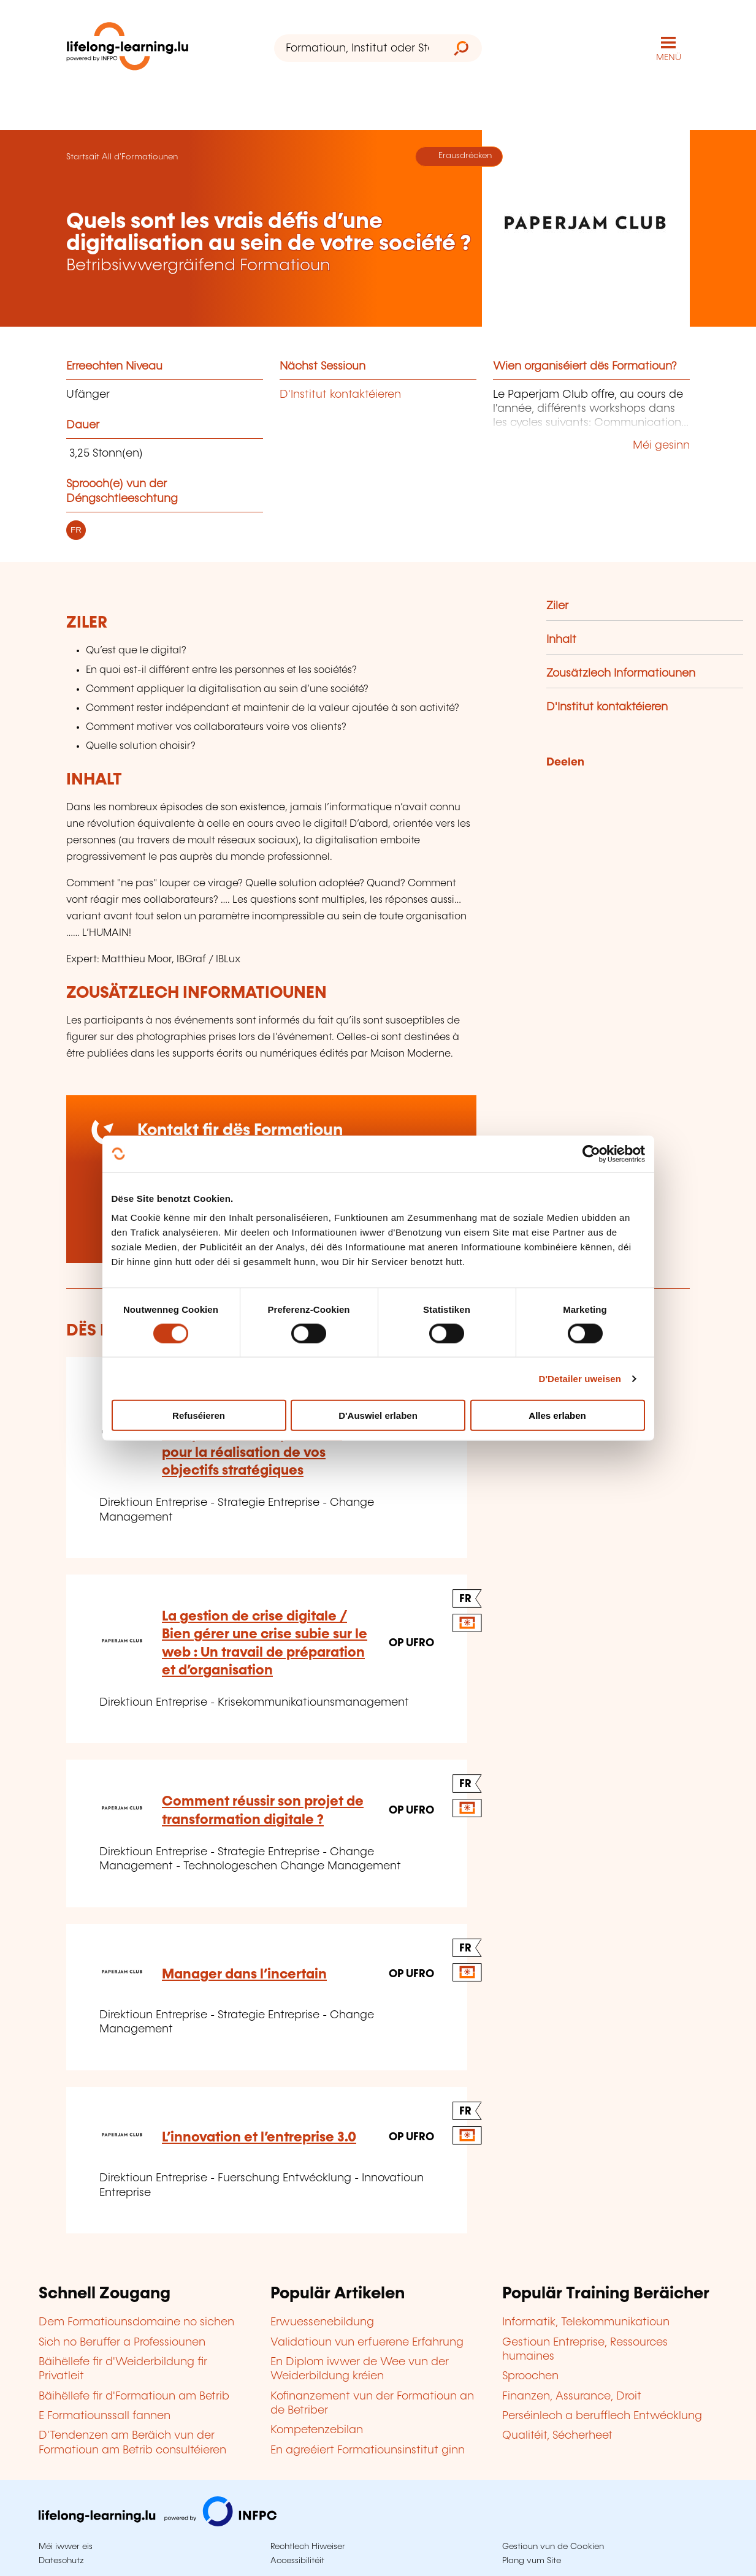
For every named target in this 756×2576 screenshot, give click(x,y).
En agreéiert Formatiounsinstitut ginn (367, 2450)
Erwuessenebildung (322, 2322)
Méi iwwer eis (66, 2546)
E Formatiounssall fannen (104, 2416)
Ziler (557, 606)
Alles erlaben (557, 1415)
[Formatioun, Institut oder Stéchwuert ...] (357, 48)
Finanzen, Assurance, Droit (571, 2396)
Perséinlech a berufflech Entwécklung (602, 2416)
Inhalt (561, 639)
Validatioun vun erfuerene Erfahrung (367, 2342)
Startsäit (82, 157)
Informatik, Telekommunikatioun (586, 2322)
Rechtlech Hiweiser (307, 2546)
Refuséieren (198, 1415)
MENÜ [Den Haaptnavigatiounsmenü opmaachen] (668, 57)
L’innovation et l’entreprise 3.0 (259, 2137)
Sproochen (530, 2376)
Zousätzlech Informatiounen (620, 673)
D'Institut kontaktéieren (340, 394)
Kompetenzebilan (316, 2430)
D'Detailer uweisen (579, 1378)
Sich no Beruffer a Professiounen (122, 2342)
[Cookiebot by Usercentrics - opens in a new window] (591, 1153)
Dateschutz (61, 2560)
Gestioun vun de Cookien (553, 2546)
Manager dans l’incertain (244, 1974)
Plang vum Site (531, 2560)
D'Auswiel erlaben (378, 1415)
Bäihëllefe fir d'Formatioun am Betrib (134, 2396)
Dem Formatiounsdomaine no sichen (136, 2322)
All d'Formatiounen (140, 157)
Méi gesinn (661, 445)
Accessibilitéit (297, 2560)
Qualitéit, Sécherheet (557, 2435)
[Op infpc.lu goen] (158, 2523)
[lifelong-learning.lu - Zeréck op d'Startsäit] (127, 49)
